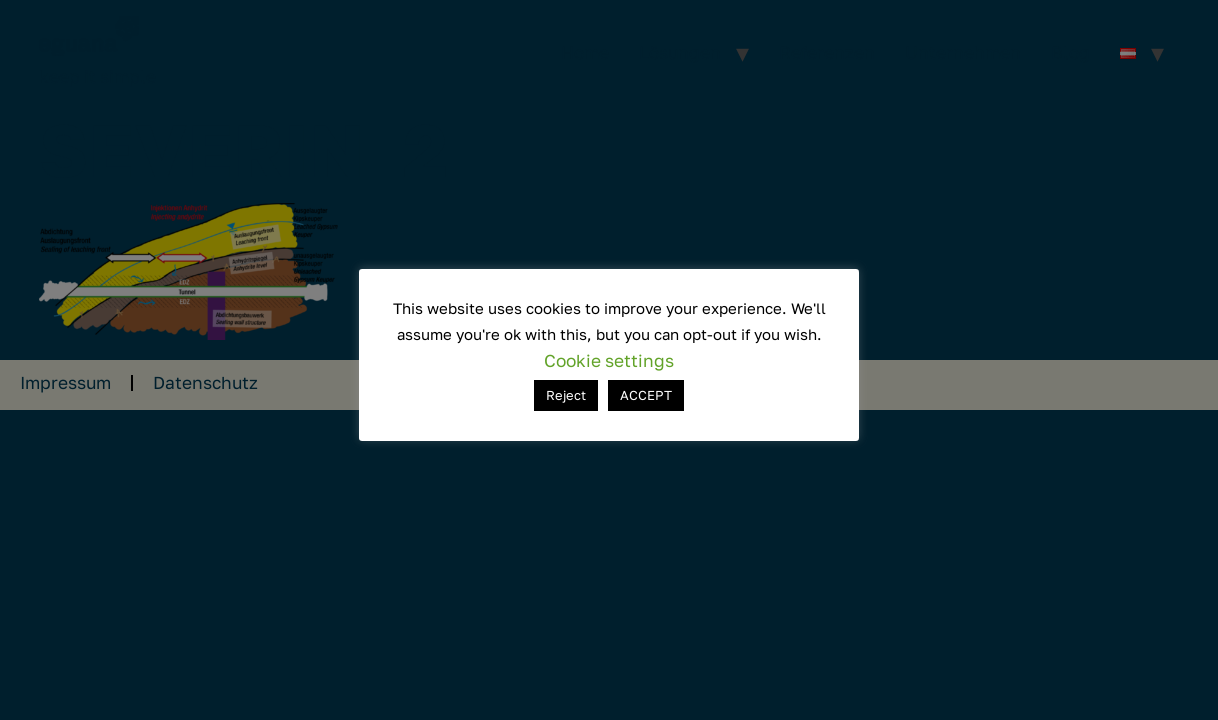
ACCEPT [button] (646, 395)
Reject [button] (566, 395)
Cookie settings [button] (609, 360)
